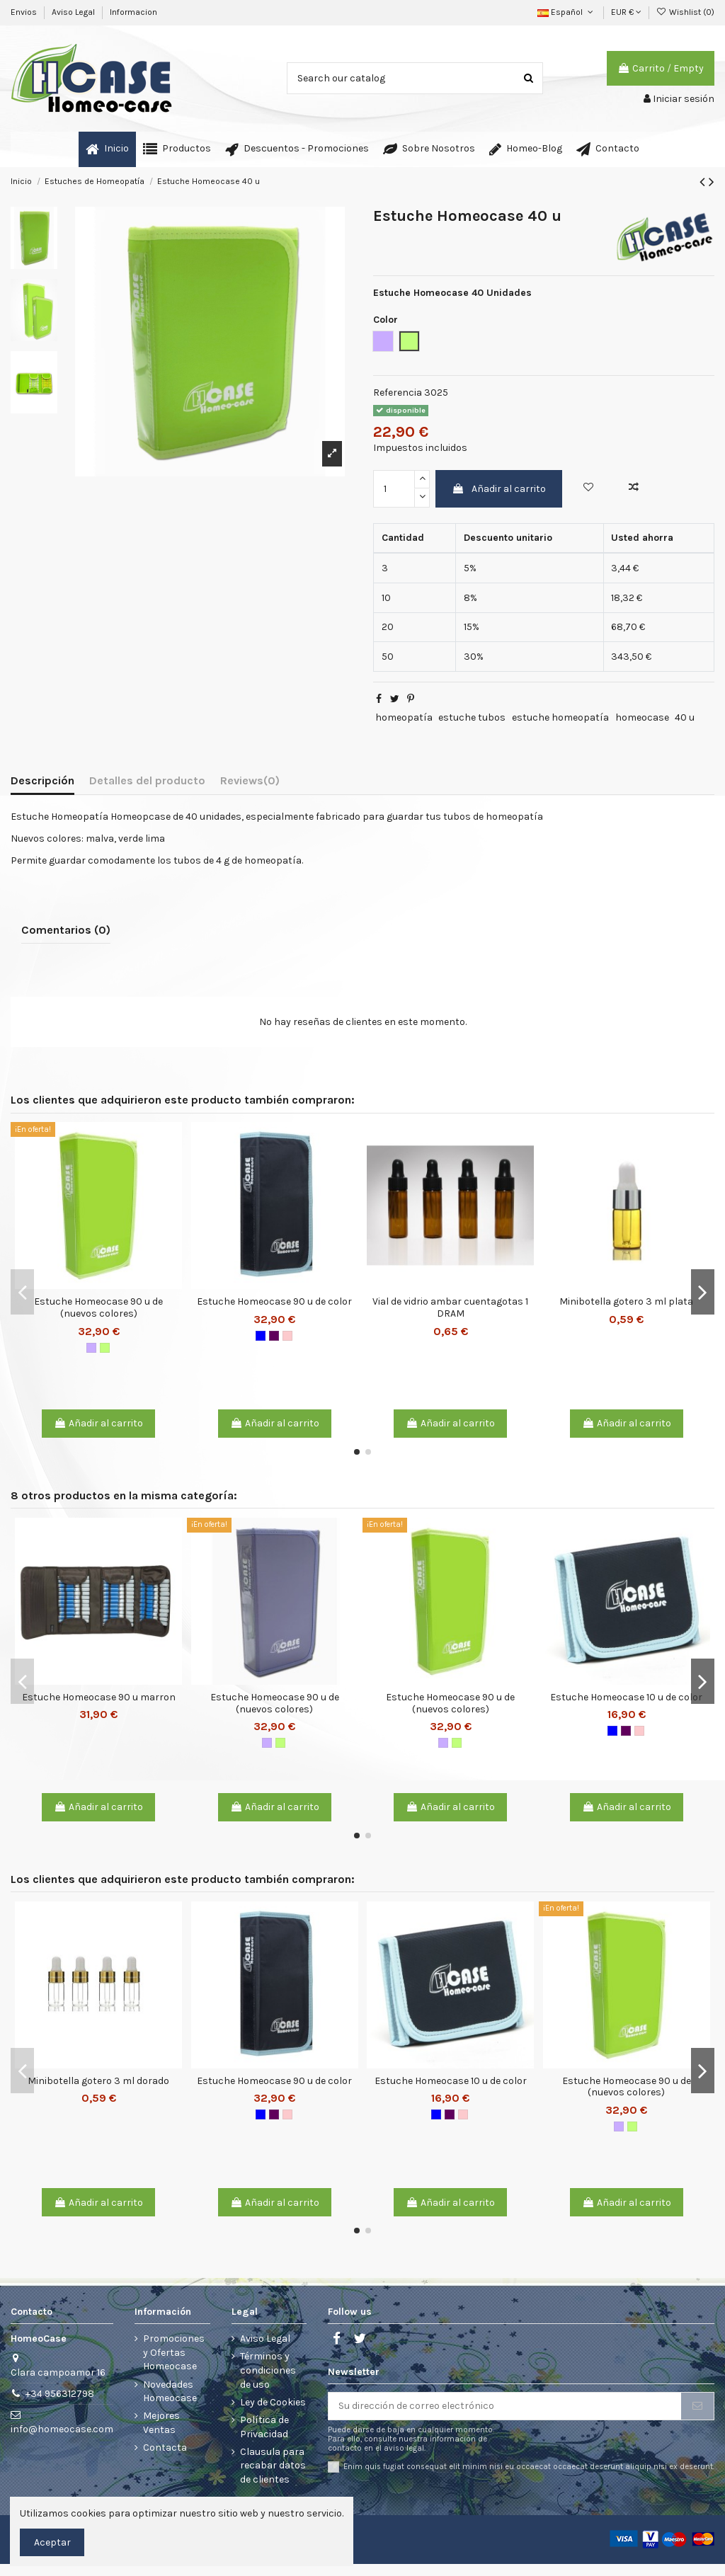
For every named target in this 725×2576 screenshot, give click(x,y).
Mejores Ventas (161, 2423)
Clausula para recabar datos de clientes (273, 2465)
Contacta (165, 2448)
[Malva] (91, 1348)
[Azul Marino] (261, 1336)
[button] (177, 149)
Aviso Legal (74, 12)
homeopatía (404, 717)
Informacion (133, 12)
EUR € (626, 12)
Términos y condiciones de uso (268, 2370)
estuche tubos (472, 717)
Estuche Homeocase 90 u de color (274, 1301)
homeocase (642, 717)
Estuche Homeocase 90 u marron (99, 1697)
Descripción (42, 780)
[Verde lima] (105, 1348)
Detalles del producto (147, 780)
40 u (685, 717)
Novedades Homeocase (170, 2391)
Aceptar (52, 2542)
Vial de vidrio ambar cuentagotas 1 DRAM (450, 1307)
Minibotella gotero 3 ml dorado (98, 2081)
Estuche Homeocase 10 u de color (626, 1697)
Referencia (397, 393)
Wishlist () (685, 12)
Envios (25, 12)
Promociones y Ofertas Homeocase (174, 2352)
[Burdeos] (274, 1336)
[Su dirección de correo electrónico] (505, 2406)
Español (566, 12)
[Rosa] (287, 1336)
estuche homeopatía (560, 717)
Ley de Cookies (273, 2402)
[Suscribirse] (697, 2406)
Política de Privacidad (264, 2427)
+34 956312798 (59, 2394)
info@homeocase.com (62, 2429)
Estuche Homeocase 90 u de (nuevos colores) (98, 1307)
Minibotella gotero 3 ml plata (626, 1301)
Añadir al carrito (499, 489)
